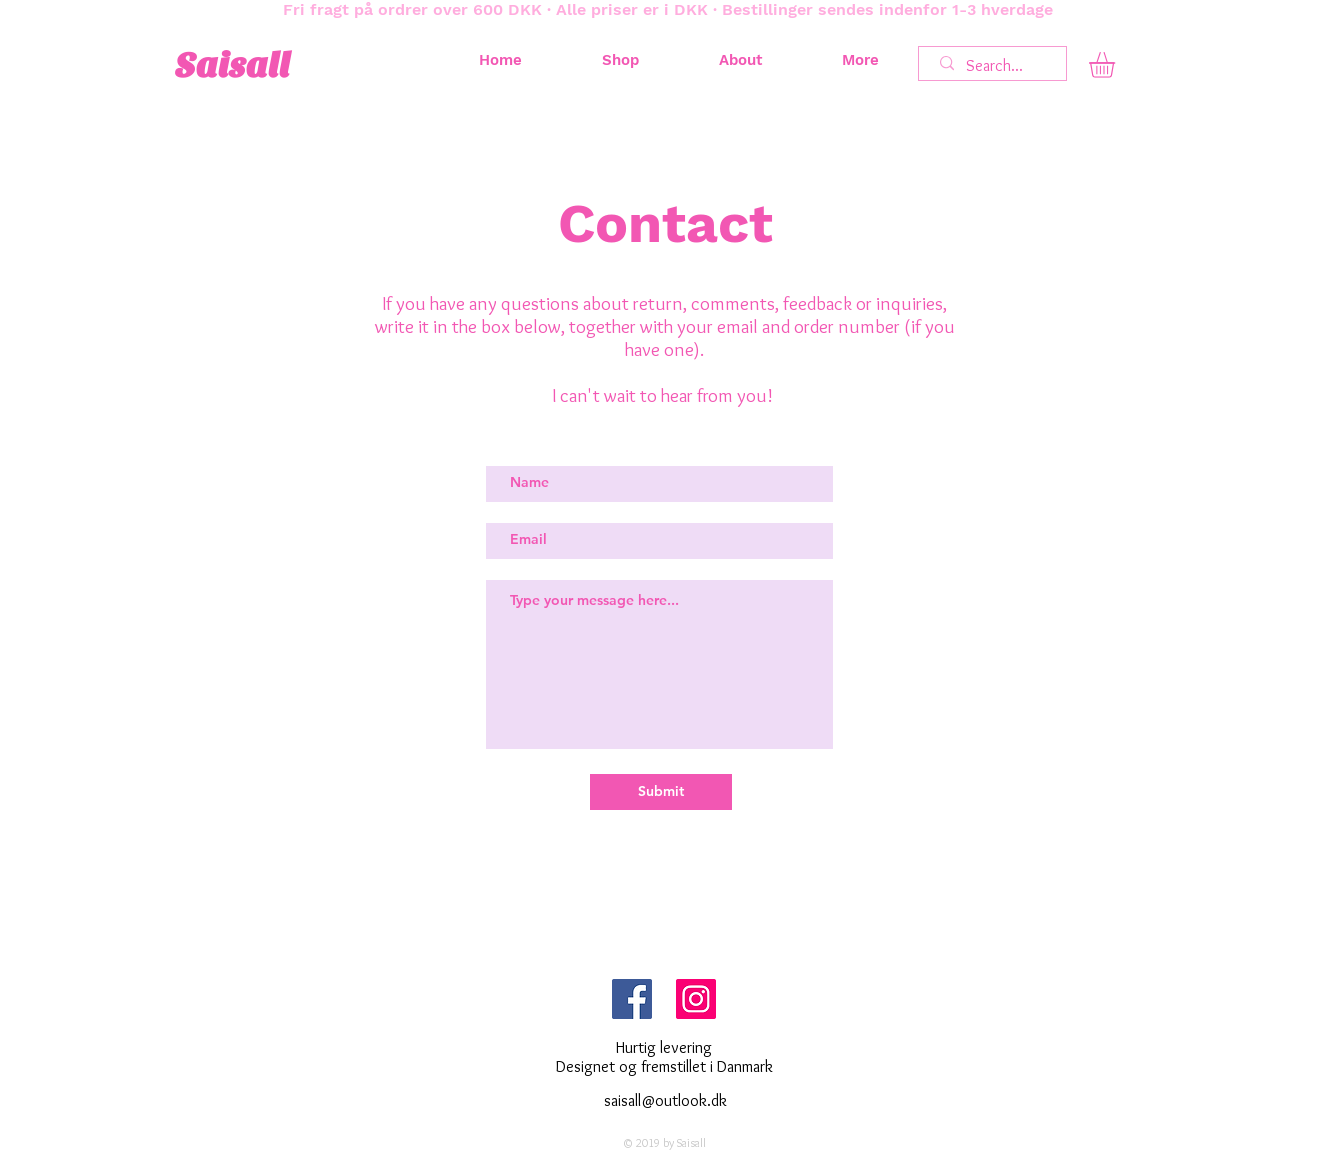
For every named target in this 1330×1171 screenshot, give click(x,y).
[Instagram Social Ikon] (696, 999)
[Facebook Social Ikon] (632, 999)
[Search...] (995, 66)
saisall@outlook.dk (665, 1100)
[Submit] (661, 792)
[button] (1117, 65)
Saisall (232, 65)
